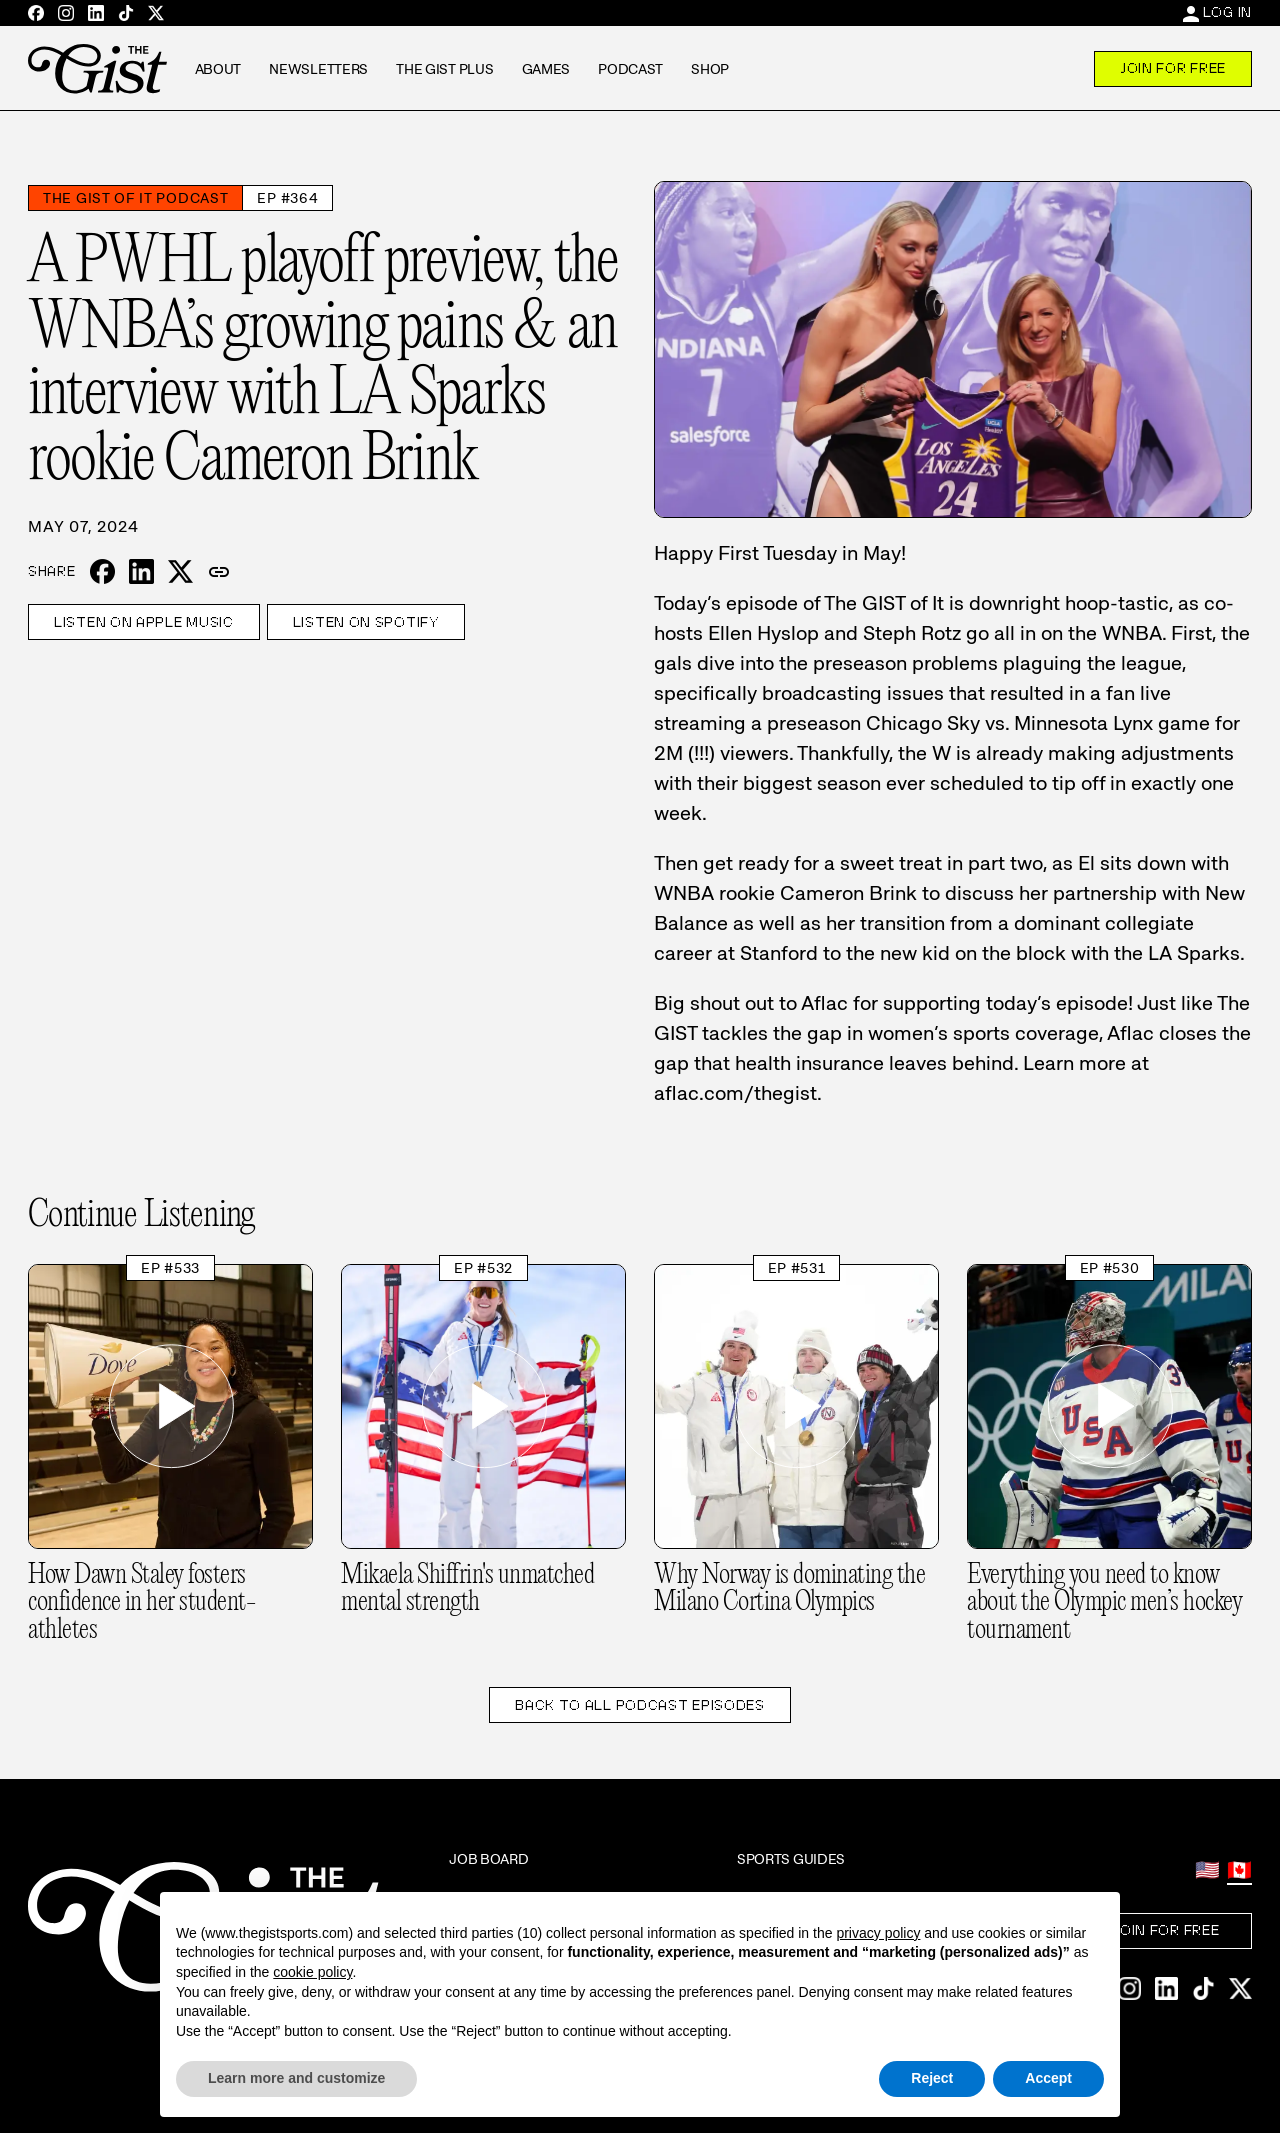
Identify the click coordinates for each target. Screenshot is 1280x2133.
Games (546, 69)
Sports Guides (791, 1859)
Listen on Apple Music (144, 622)
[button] (219, 572)
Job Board (488, 1859)
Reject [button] (932, 2078)
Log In (1227, 12)
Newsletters (318, 69)
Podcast (630, 69)
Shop (710, 69)
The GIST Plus (444, 69)
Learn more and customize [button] (296, 2078)
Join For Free (1173, 68)
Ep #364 (287, 198)
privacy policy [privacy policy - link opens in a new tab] (878, 1933)
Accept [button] (1048, 2078)
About (218, 69)
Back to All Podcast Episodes (640, 1705)
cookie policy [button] (312, 1972)
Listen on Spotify (366, 622)
